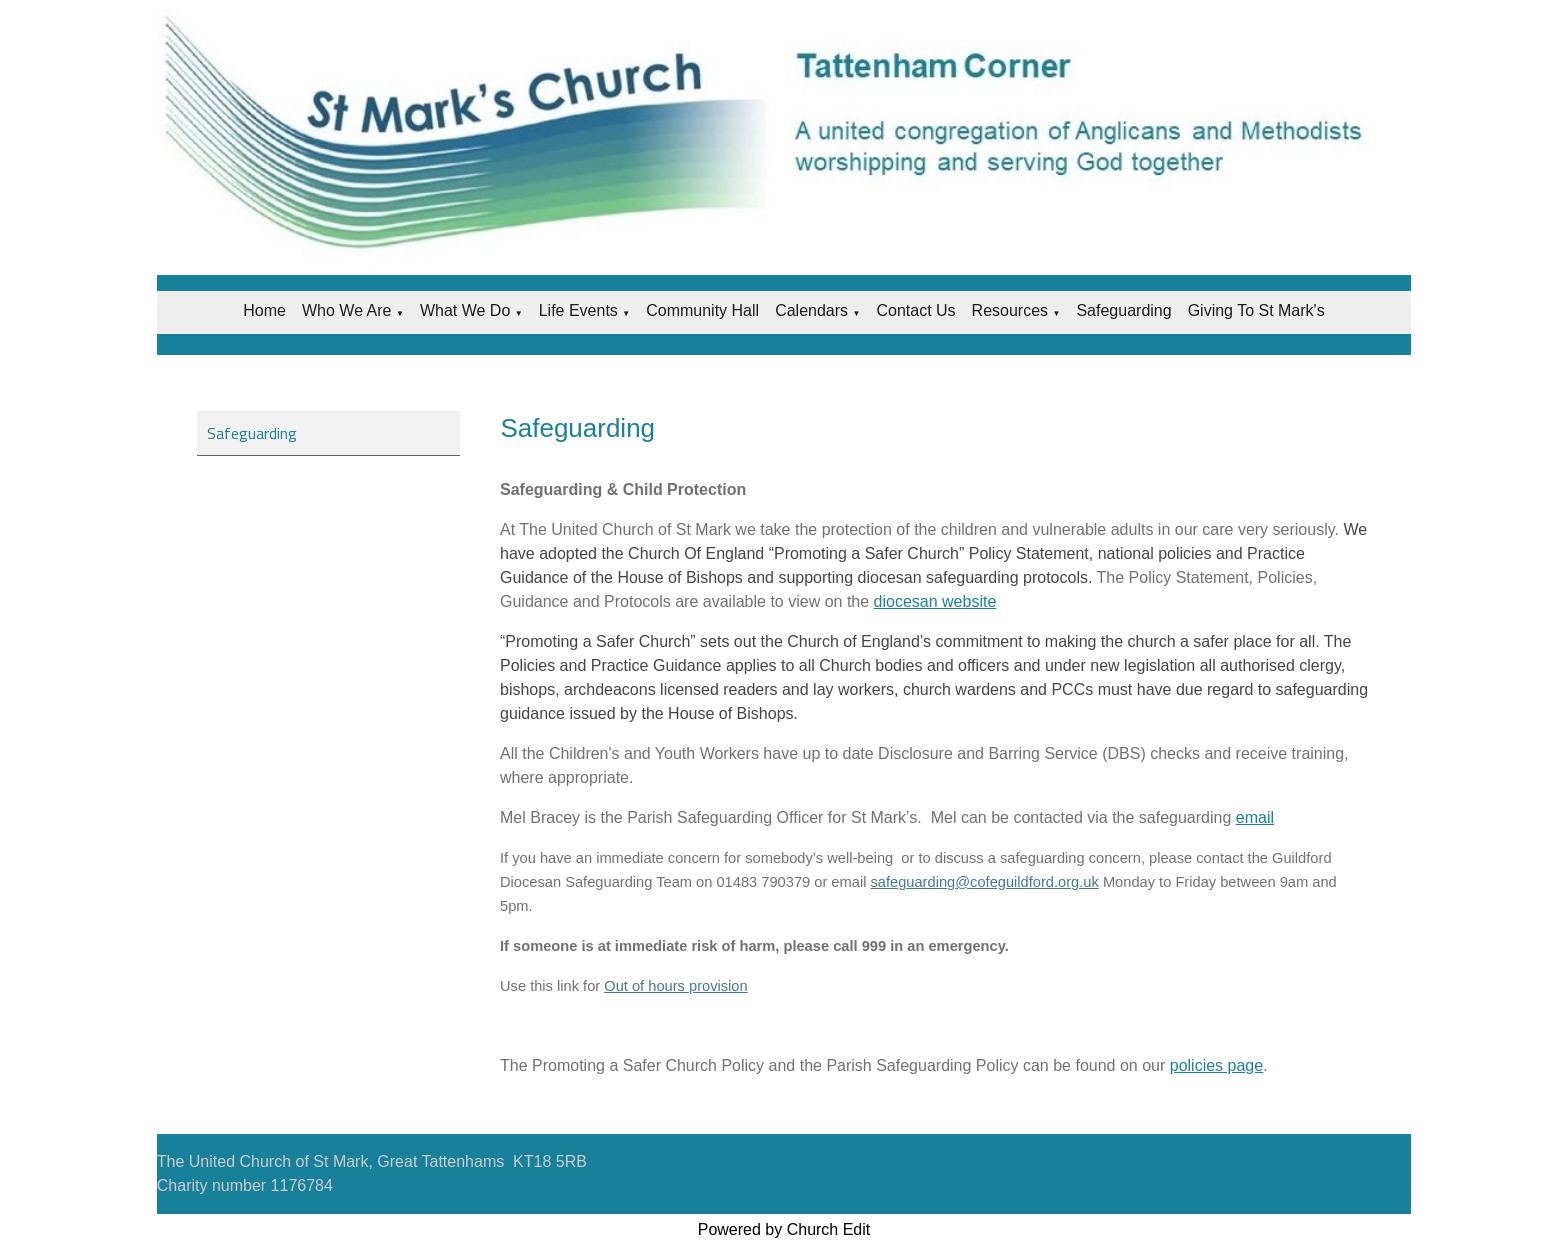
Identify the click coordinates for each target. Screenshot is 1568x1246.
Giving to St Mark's (1256, 310)
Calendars (811, 310)
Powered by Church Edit (784, 1229)
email (1255, 817)
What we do (465, 310)
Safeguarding (1123, 310)
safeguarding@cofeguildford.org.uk (985, 882)
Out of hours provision (676, 986)
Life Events (578, 310)
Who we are (347, 310)
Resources (1010, 310)
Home (264, 310)
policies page (1216, 1065)
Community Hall (702, 310)
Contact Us (915, 310)
